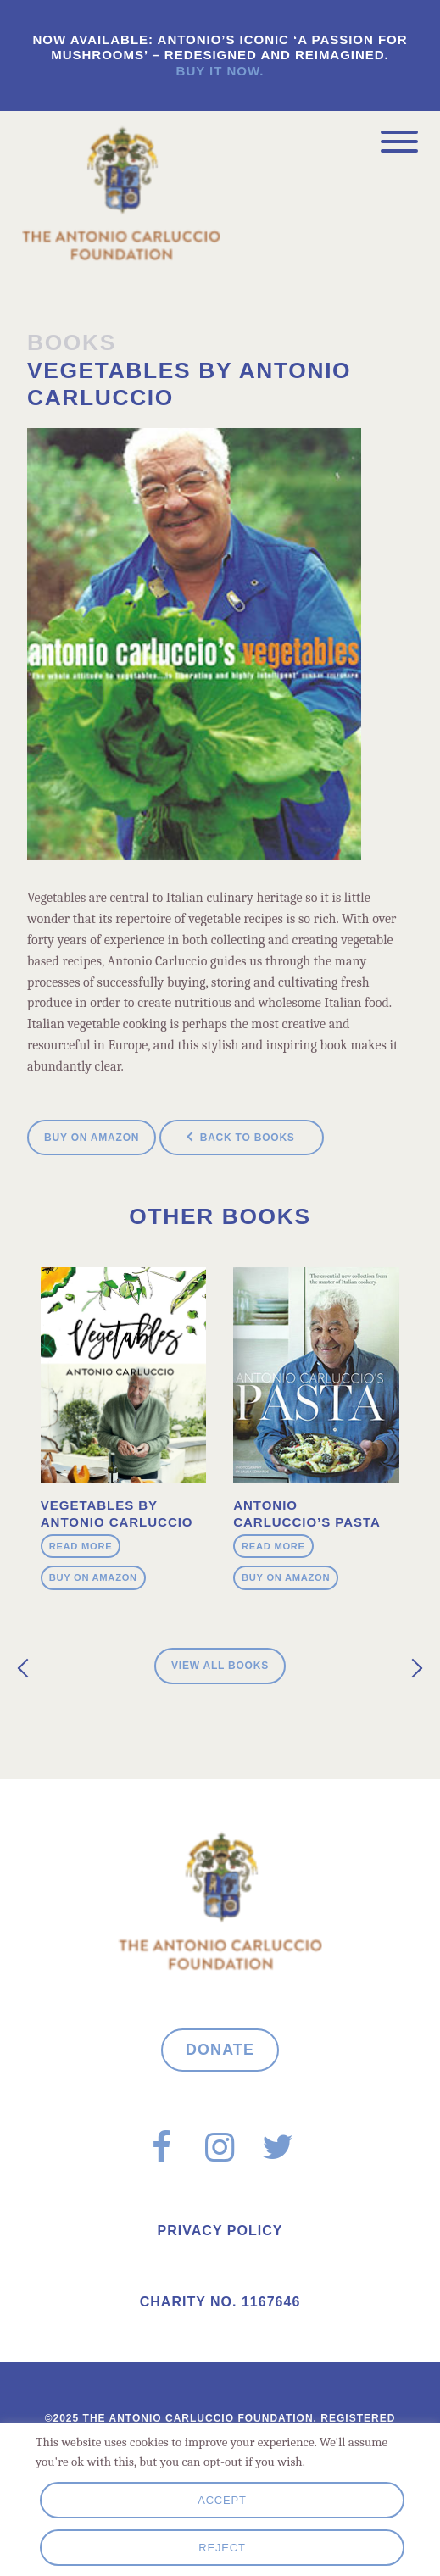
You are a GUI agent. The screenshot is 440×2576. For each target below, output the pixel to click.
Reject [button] (221, 2547)
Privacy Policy (220, 2230)
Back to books (247, 1137)
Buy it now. (220, 71)
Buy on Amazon (91, 1137)
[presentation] (27, 1668)
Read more (81, 1546)
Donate (220, 2049)
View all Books (220, 1666)
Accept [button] (222, 2500)
